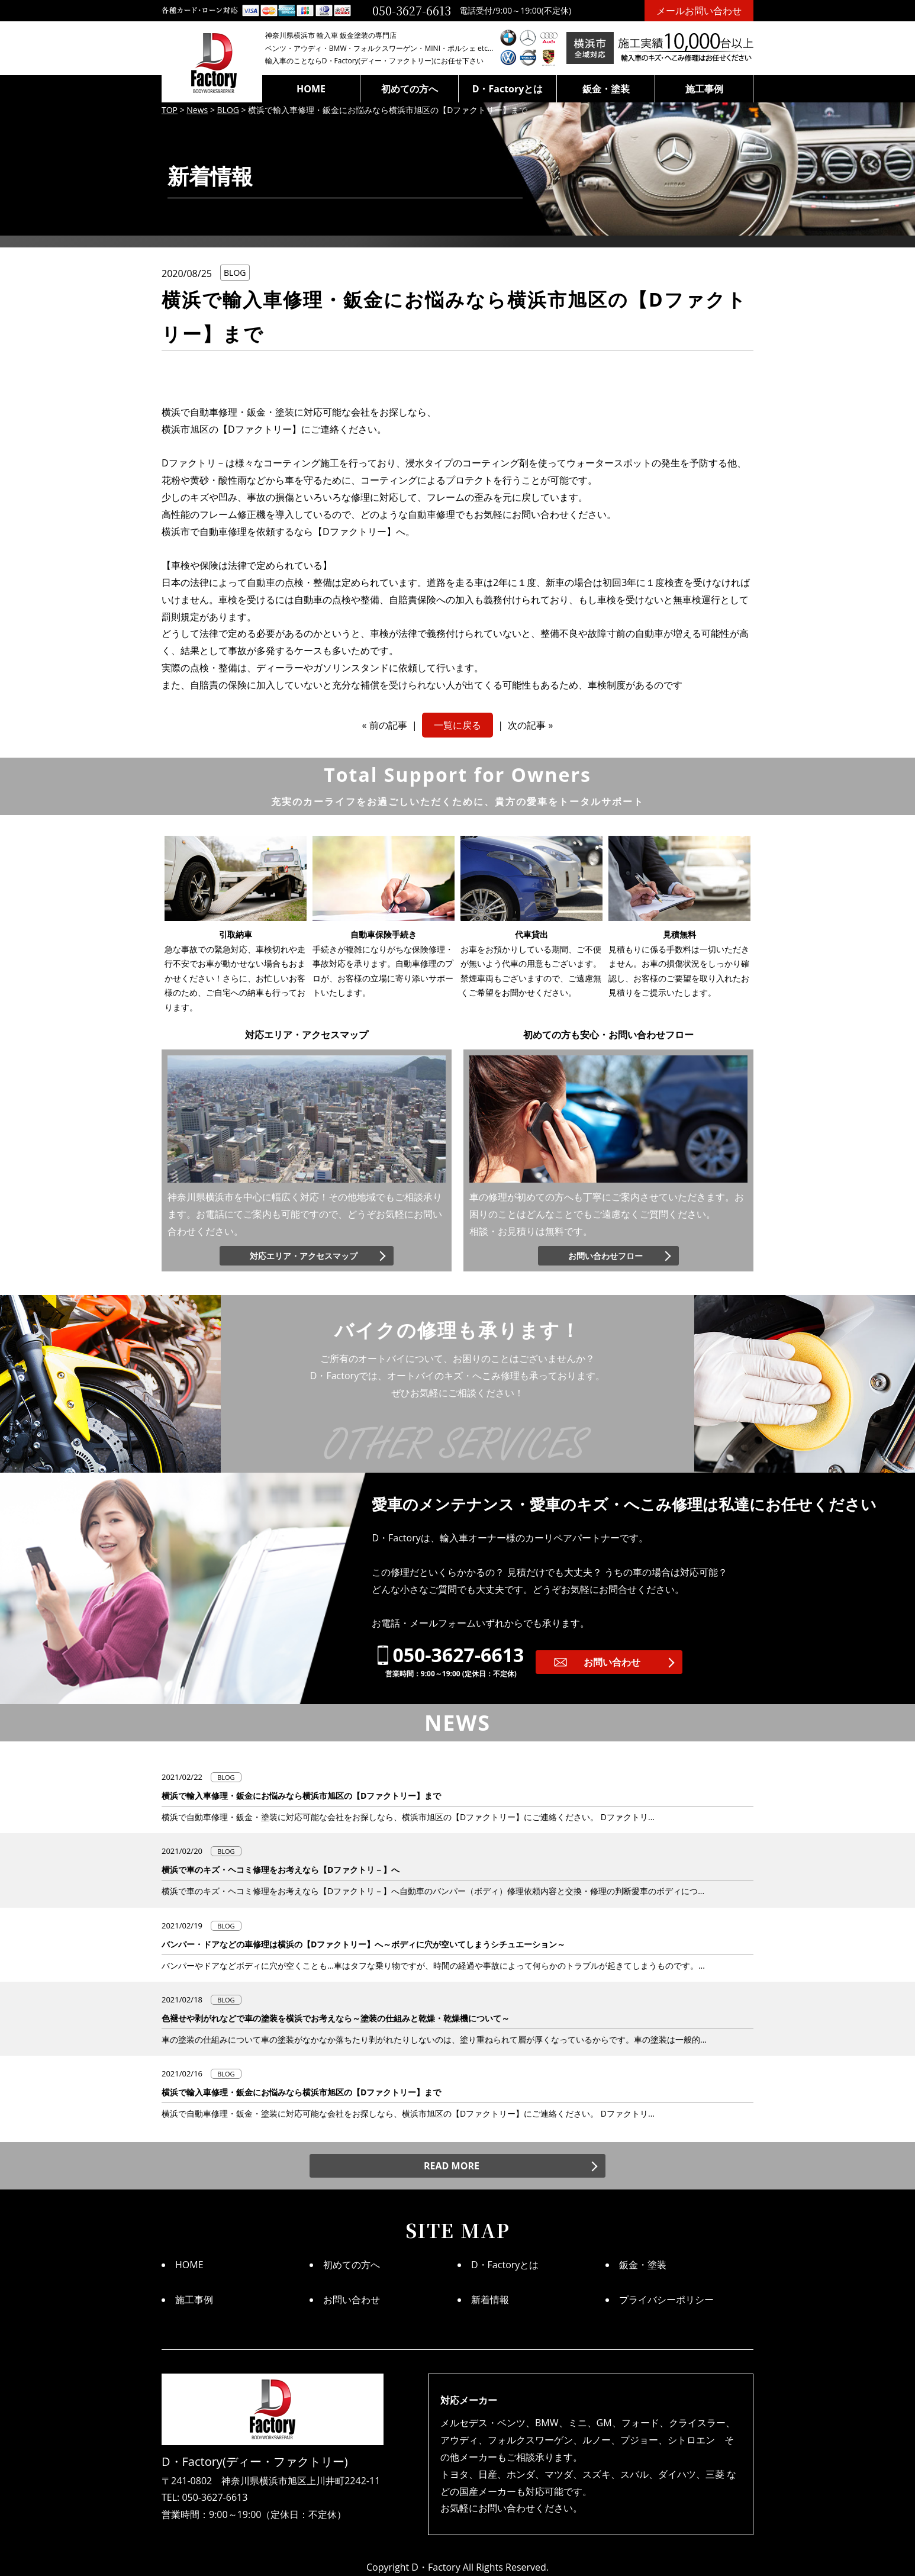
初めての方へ (409, 88)
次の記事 (527, 725)
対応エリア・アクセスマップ (303, 1255)
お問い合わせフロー (605, 1255)
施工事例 (704, 88)
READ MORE (451, 2165)
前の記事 (388, 725)
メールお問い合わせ (699, 10)
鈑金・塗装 (606, 88)
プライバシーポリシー (666, 2299)
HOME (311, 88)
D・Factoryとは (507, 88)
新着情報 (490, 2299)
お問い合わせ (612, 1662)
